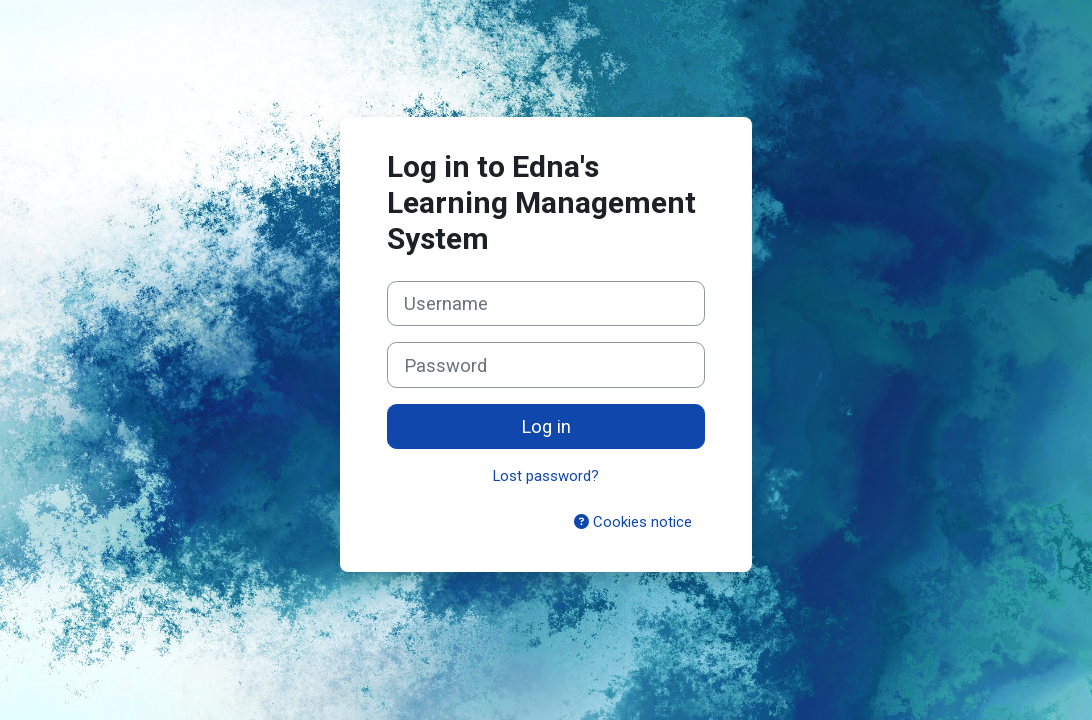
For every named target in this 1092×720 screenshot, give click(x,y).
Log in (546, 426)
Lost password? (546, 476)
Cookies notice (633, 522)
